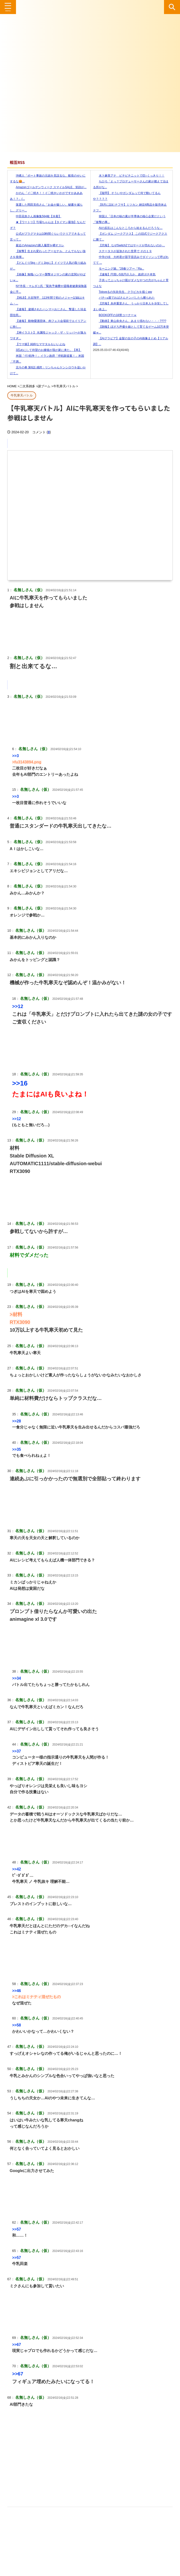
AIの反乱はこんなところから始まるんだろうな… (128, 228)
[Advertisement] (76, 2456)
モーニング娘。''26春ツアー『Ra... (118, 268)
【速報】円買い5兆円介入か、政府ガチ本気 (124, 274)
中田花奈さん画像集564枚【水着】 (35, 216)
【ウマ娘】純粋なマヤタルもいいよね (37, 344)
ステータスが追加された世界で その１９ (122, 251)
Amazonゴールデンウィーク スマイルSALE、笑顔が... (48, 187)
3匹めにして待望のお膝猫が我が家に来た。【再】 (45, 350)
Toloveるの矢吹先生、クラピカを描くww (122, 292)
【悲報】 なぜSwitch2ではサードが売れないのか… (129, 245)
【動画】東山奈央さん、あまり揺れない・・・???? (129, 321)
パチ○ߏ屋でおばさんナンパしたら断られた (124, 297)
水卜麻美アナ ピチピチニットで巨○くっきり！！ (128, 175)
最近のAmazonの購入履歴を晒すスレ (37, 245)
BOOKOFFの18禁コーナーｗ (115, 315)
